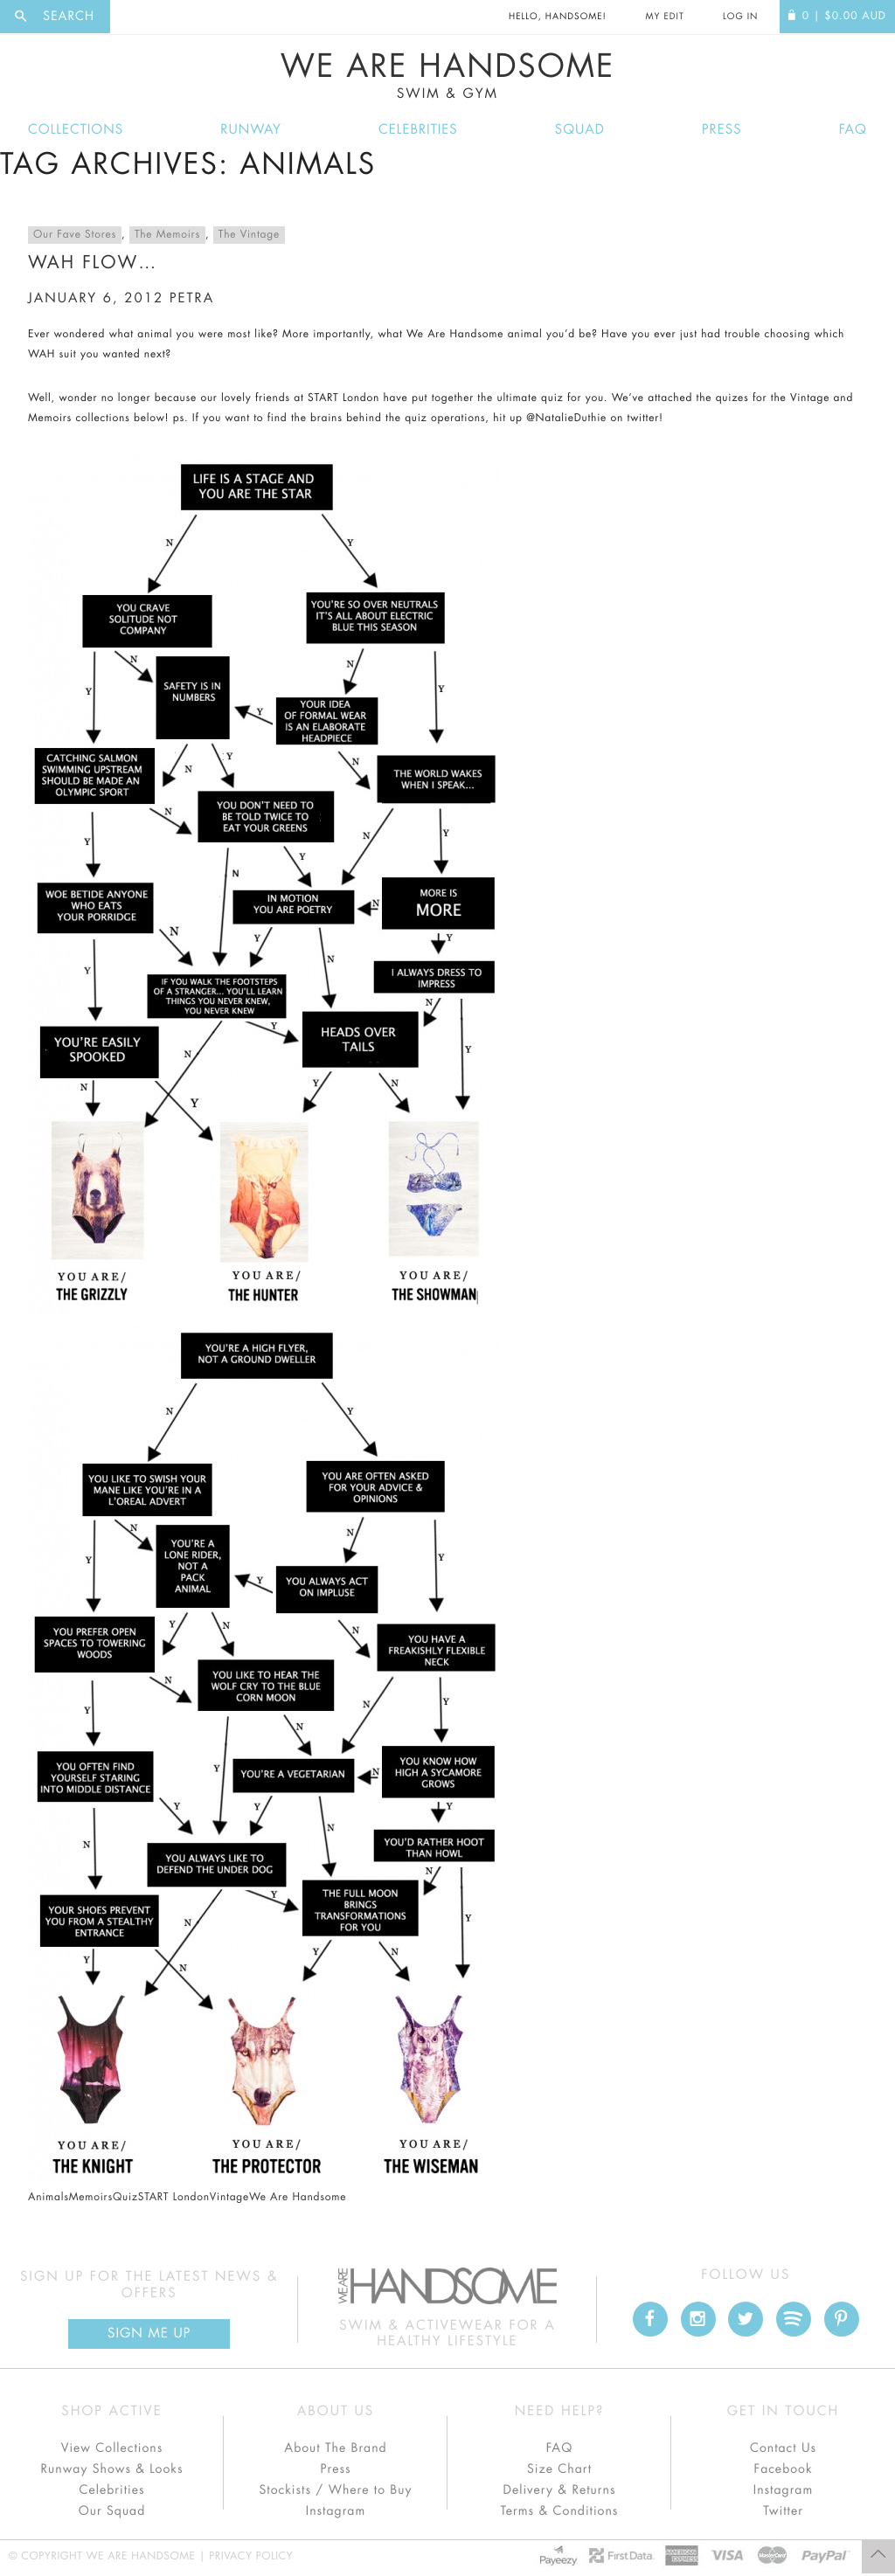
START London (174, 2197)
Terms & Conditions (560, 2511)
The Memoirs (167, 235)
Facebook (782, 2469)
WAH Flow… (92, 262)
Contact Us (783, 2448)
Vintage (229, 2197)
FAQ (853, 129)
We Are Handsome (447, 76)
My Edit (664, 16)
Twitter (783, 2511)
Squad (580, 129)
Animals (48, 2197)
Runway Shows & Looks (112, 2469)
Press (721, 129)
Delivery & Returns (559, 2490)
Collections (75, 129)
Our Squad (112, 2511)
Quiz (125, 2197)
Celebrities (418, 129)
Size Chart (559, 2469)
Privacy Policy (251, 2557)
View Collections (112, 2448)
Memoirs (91, 2197)
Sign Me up (149, 2333)
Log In (740, 16)
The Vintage (249, 235)
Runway (250, 129)
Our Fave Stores (74, 235)
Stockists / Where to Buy (336, 2490)
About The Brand (335, 2448)
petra (192, 298)
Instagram (335, 2511)
